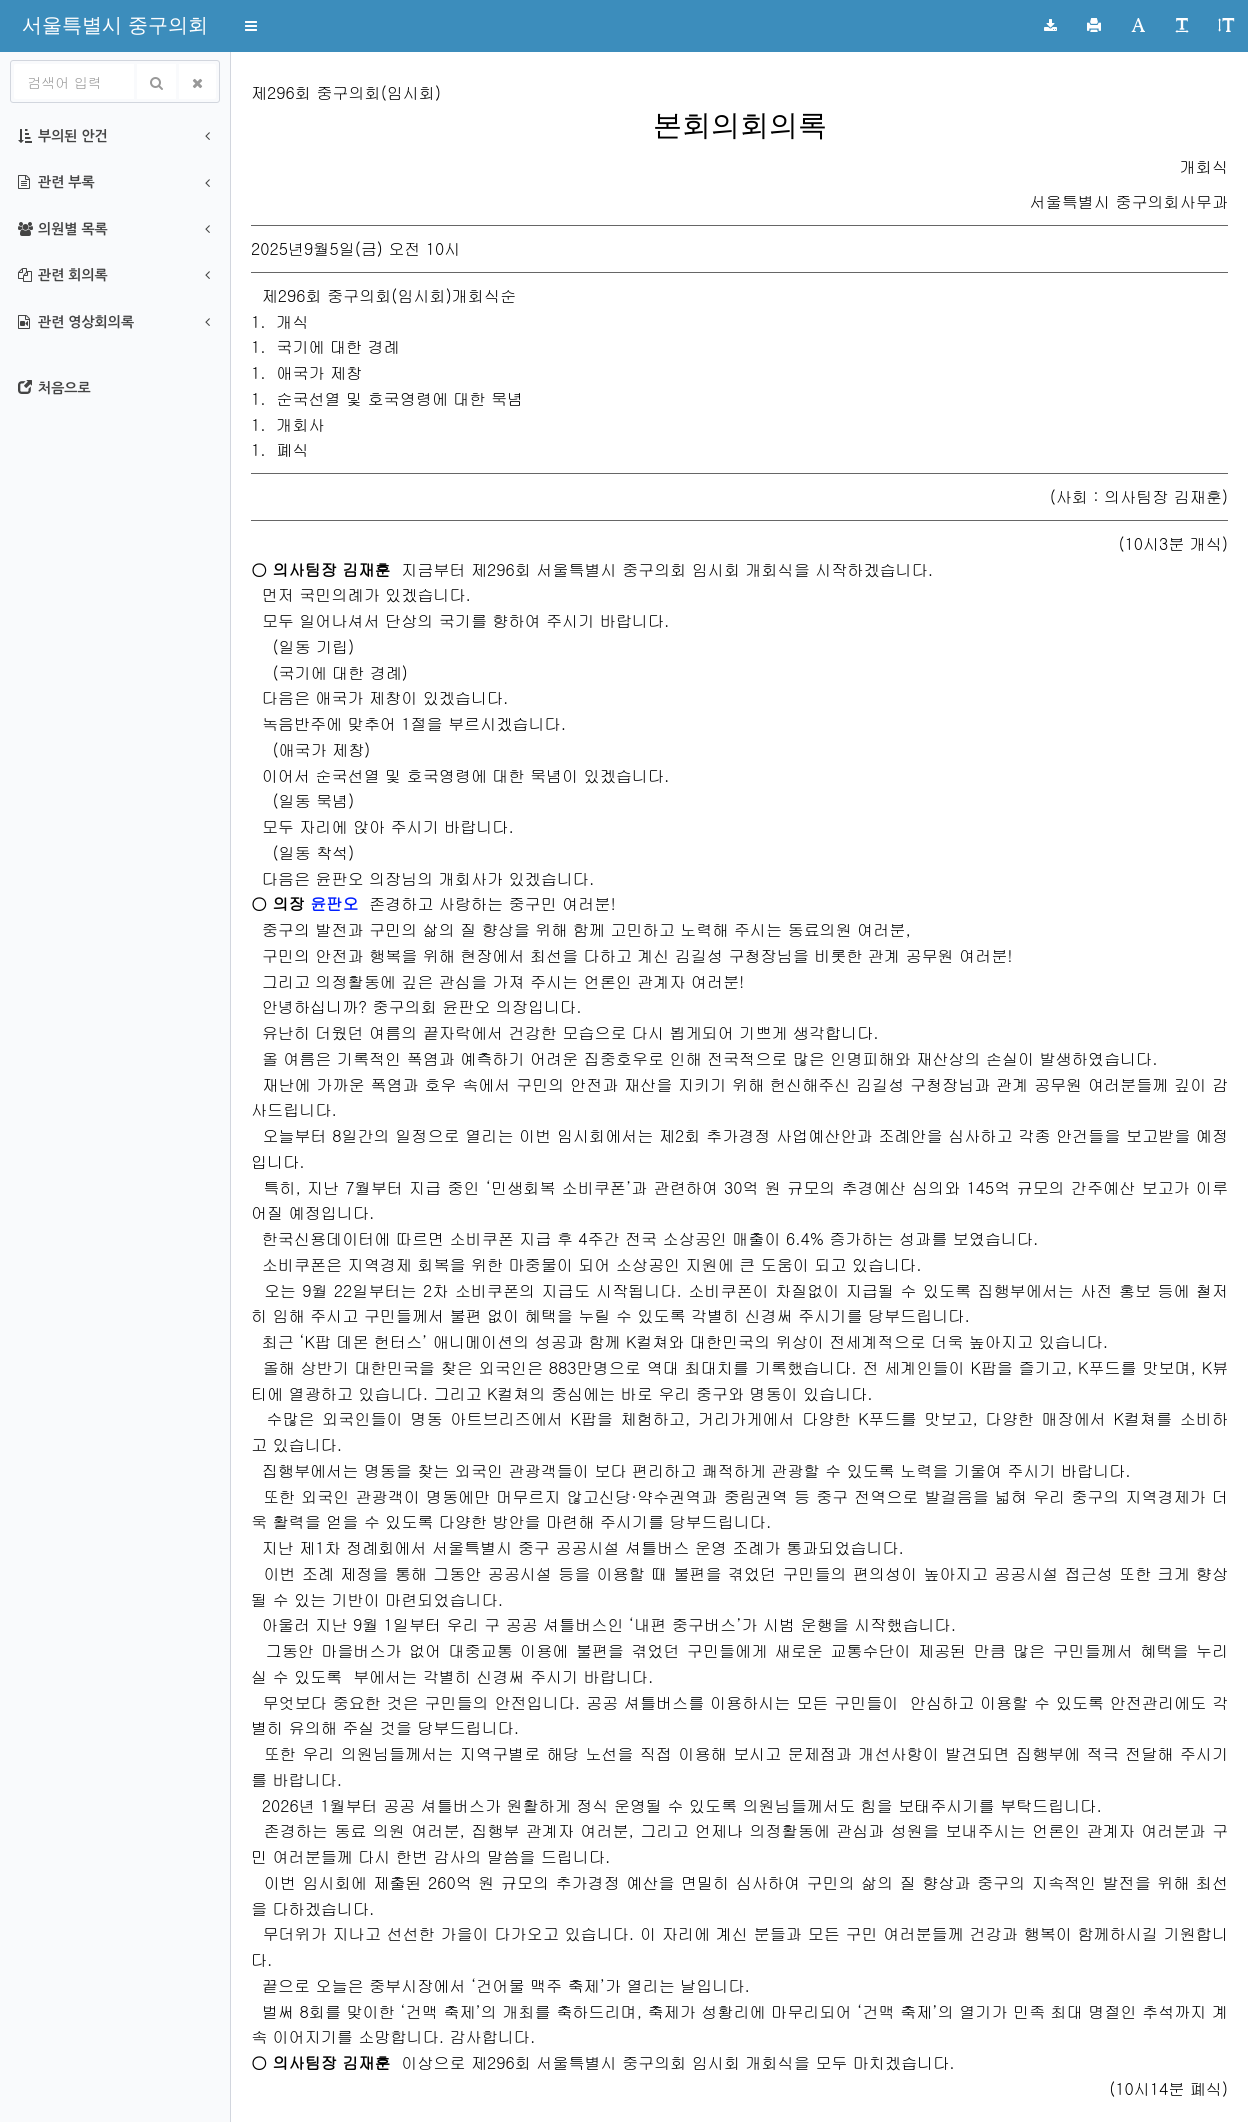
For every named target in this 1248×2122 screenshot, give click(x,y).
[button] (115, 25)
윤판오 (334, 903)
